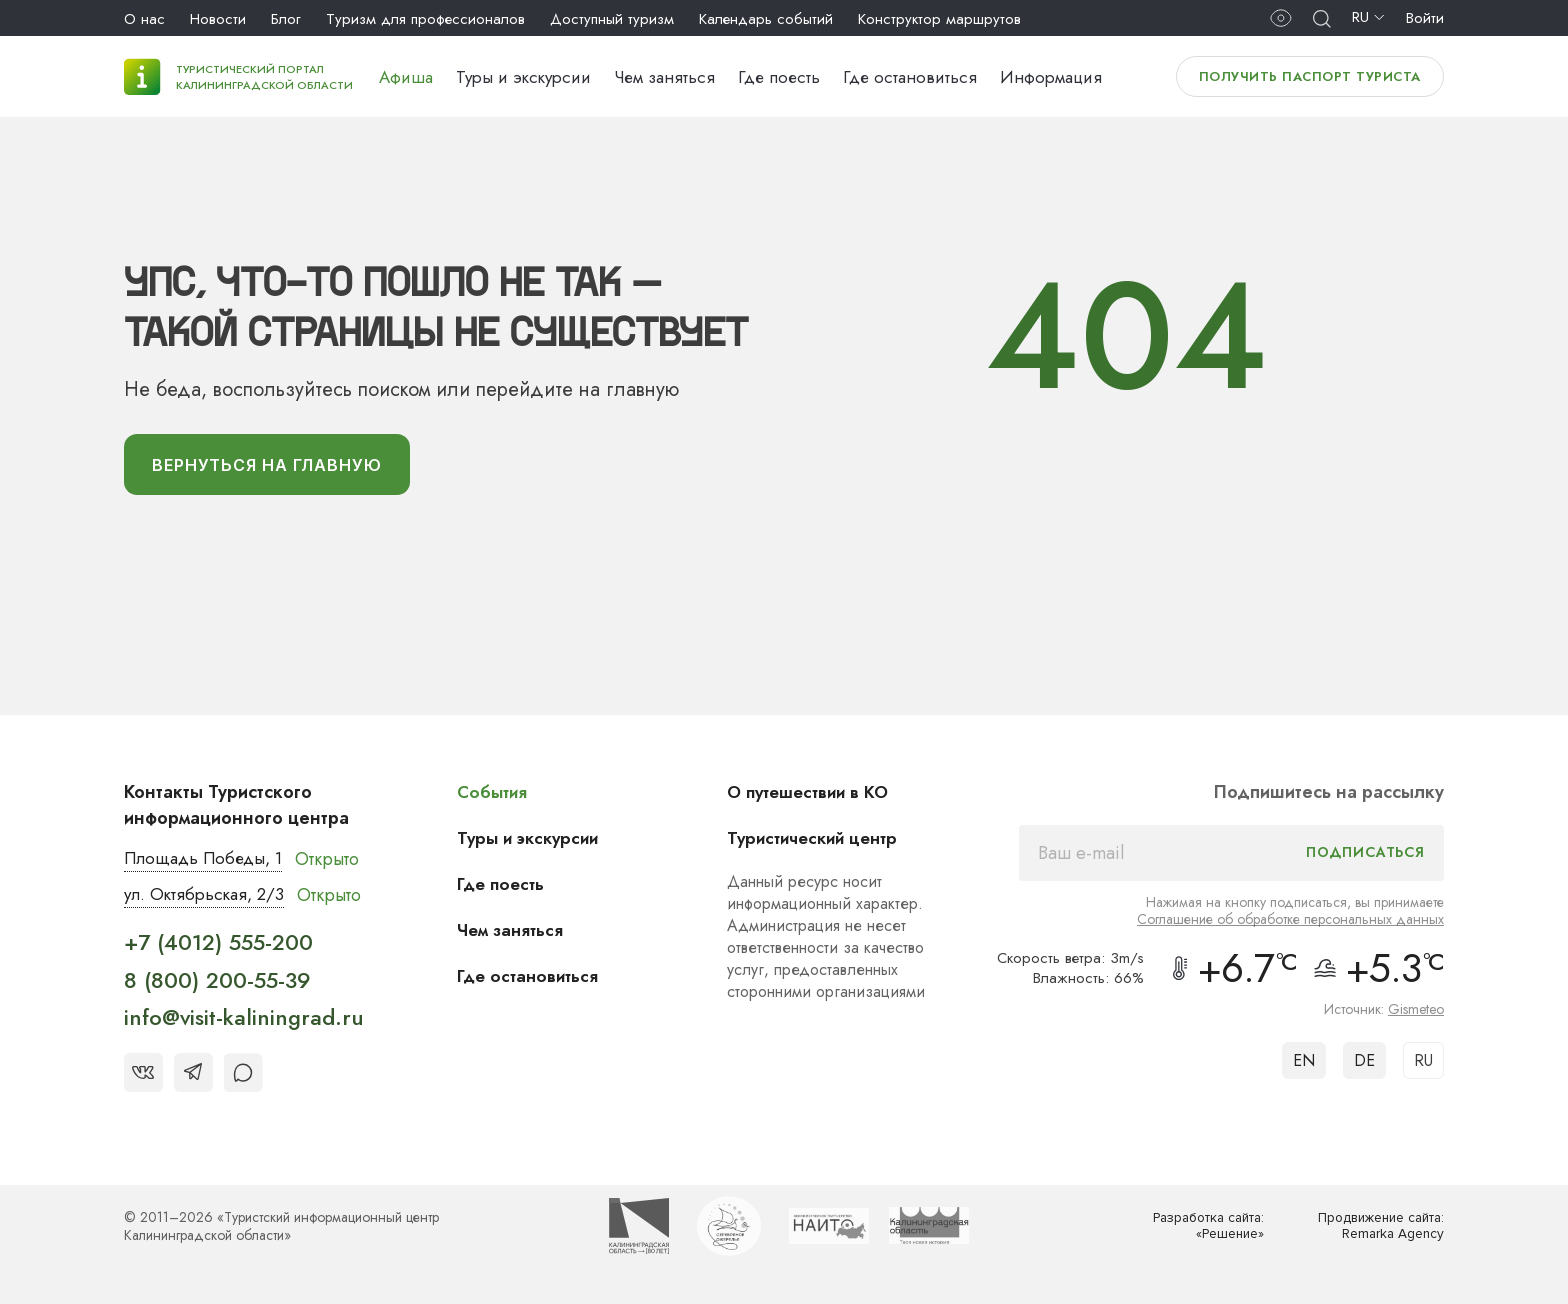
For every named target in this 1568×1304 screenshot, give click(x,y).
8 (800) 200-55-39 (217, 985)
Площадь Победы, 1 (208, 863)
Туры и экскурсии (523, 77)
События (497, 796)
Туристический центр (821, 842)
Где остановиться (910, 77)
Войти (1425, 18)
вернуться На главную (278, 467)
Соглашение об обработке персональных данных (1290, 923)
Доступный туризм (612, 19)
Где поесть (779, 77)
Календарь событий (766, 19)
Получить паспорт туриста (1310, 76)
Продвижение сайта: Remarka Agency (1375, 1231)
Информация (1051, 77)
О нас (144, 19)
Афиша (406, 77)
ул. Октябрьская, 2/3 (208, 900)
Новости (218, 19)
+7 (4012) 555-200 (218, 948)
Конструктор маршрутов (939, 19)
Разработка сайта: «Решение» (1203, 1231)
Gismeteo (1416, 1013)
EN (1304, 1064)
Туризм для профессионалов (425, 19)
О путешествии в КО (816, 796)
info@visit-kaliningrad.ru (244, 1023)
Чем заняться (664, 77)
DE (1364, 1064)
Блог (286, 19)
